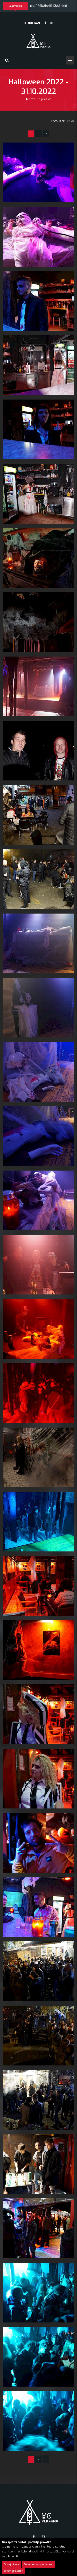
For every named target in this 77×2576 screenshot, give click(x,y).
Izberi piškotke (13, 2571)
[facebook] (45, 23)
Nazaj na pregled (38, 99)
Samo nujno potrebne (38, 2564)
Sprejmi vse (11, 2564)
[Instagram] (52, 23)
